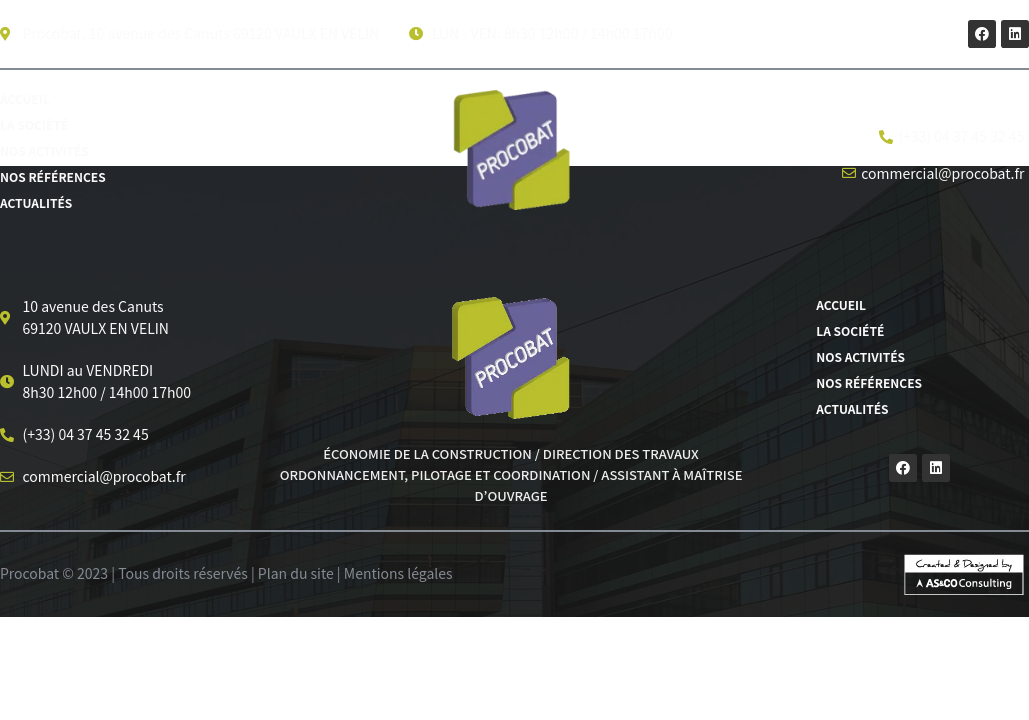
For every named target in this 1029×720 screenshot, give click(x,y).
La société (34, 124)
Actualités (36, 202)
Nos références (53, 176)
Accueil (25, 98)
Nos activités (44, 150)
